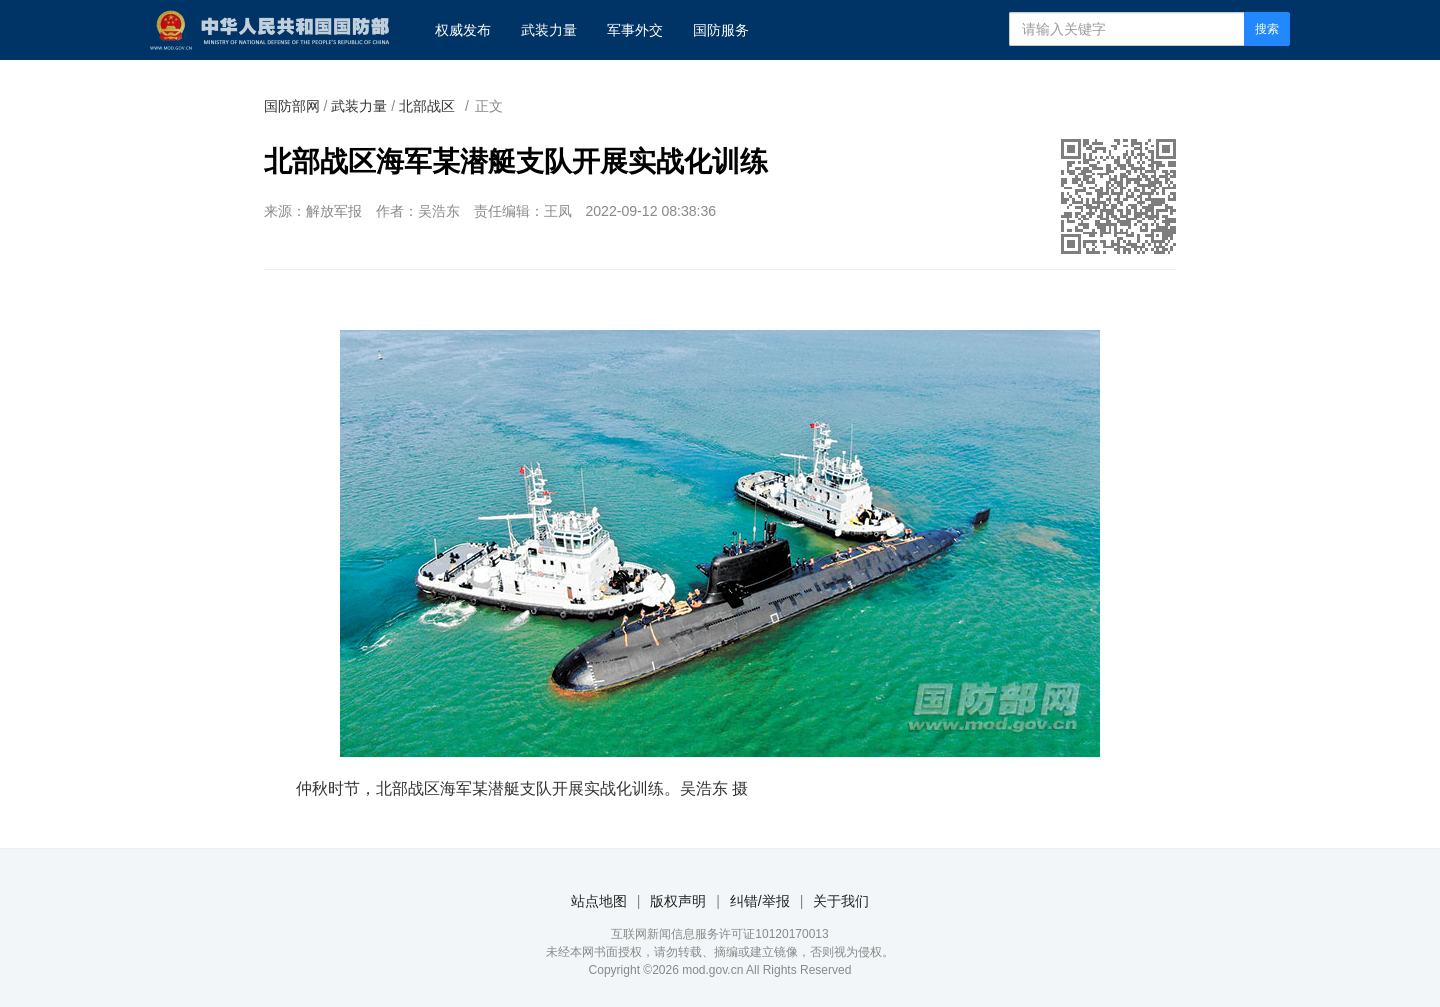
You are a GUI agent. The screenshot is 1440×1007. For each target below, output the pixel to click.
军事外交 (635, 30)
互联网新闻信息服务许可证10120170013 (719, 934)
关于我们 (841, 901)
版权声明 (678, 901)
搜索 (1267, 29)
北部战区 (427, 106)
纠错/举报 (760, 901)
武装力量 (549, 30)
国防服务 (721, 30)
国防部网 (292, 106)
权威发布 (463, 30)
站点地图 (599, 901)
